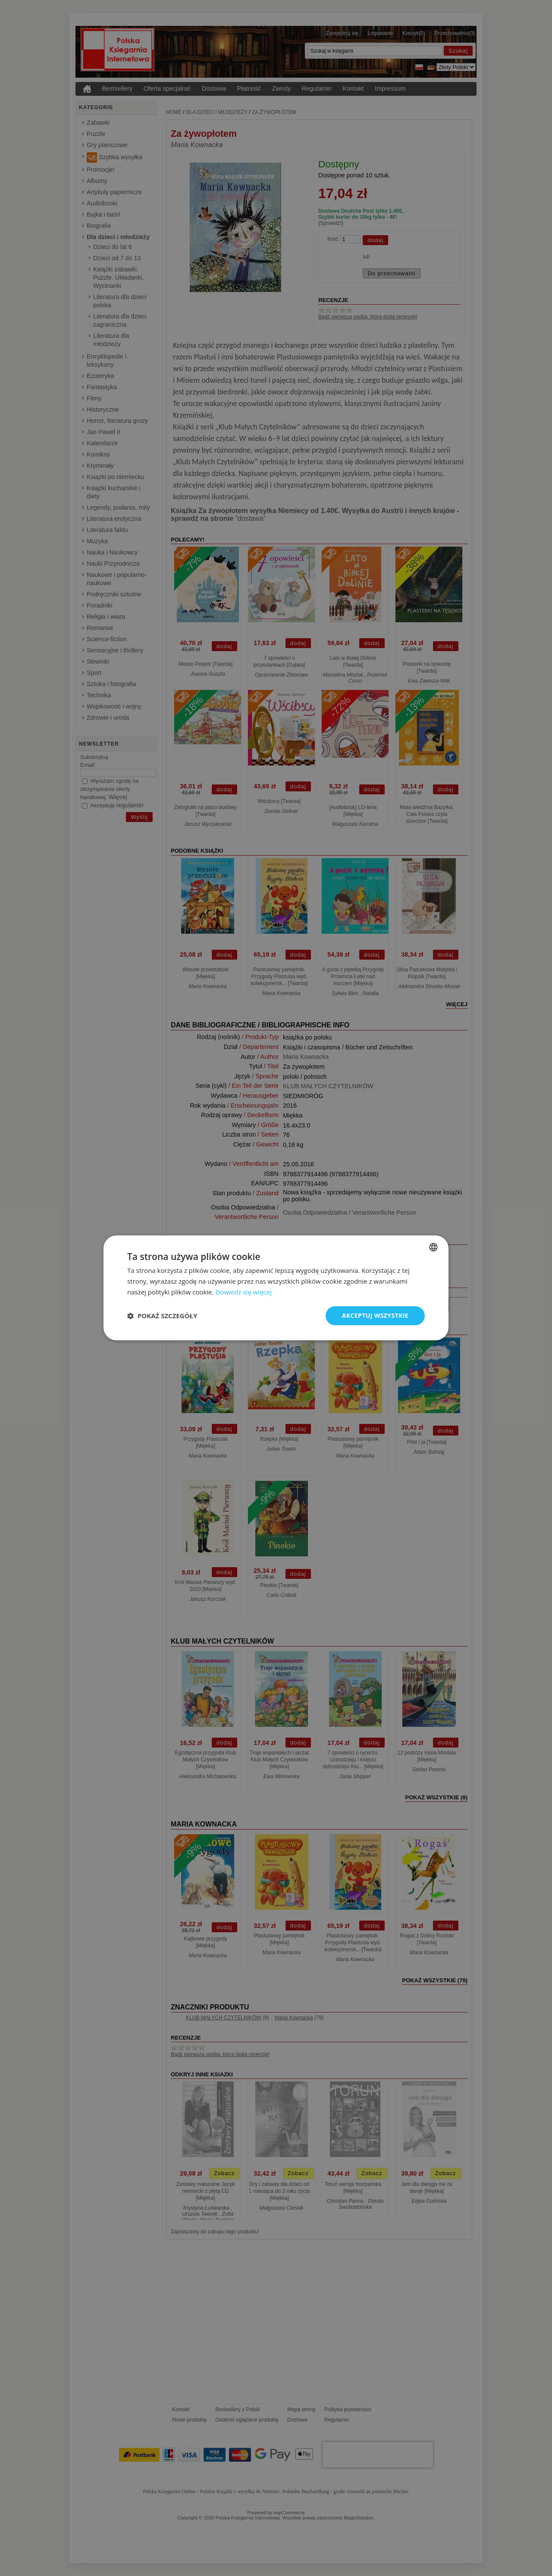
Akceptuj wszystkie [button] (375, 1315)
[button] (162, 1315)
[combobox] (433, 1247)
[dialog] (276, 1287)
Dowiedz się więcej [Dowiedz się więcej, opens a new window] (243, 1292)
